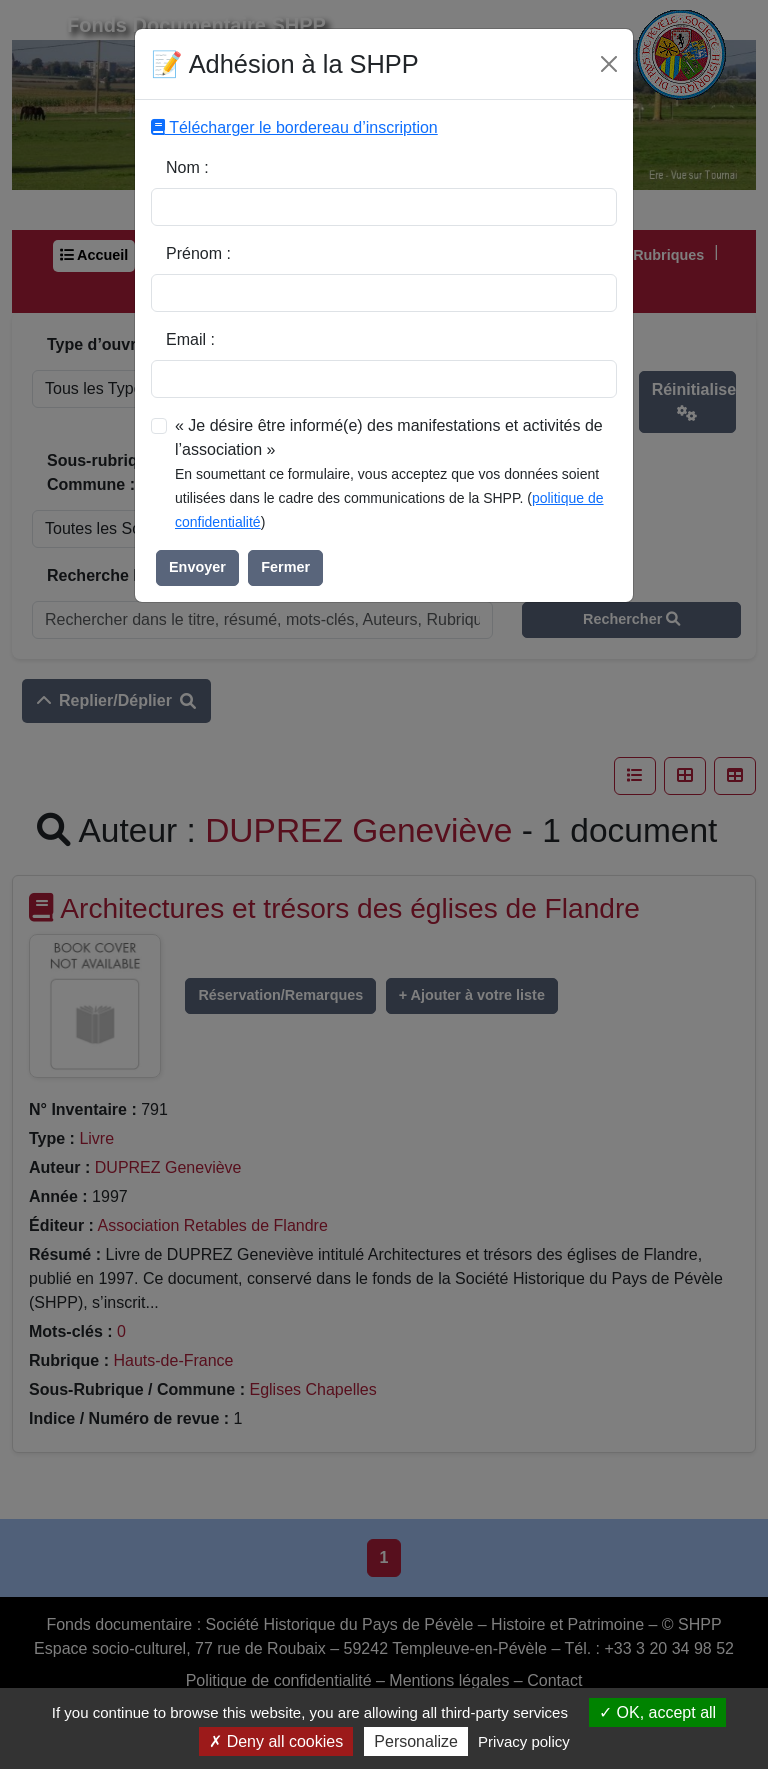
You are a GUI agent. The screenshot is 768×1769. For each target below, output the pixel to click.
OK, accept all (657, 1712)
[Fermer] (609, 64)
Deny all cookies (276, 1741)
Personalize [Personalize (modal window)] (416, 1741)
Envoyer (197, 567)
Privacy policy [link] (524, 1741)
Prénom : (198, 253)
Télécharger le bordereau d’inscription (294, 127)
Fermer (285, 567)
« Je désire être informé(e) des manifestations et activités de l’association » (389, 437)
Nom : (187, 167)
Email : (190, 339)
